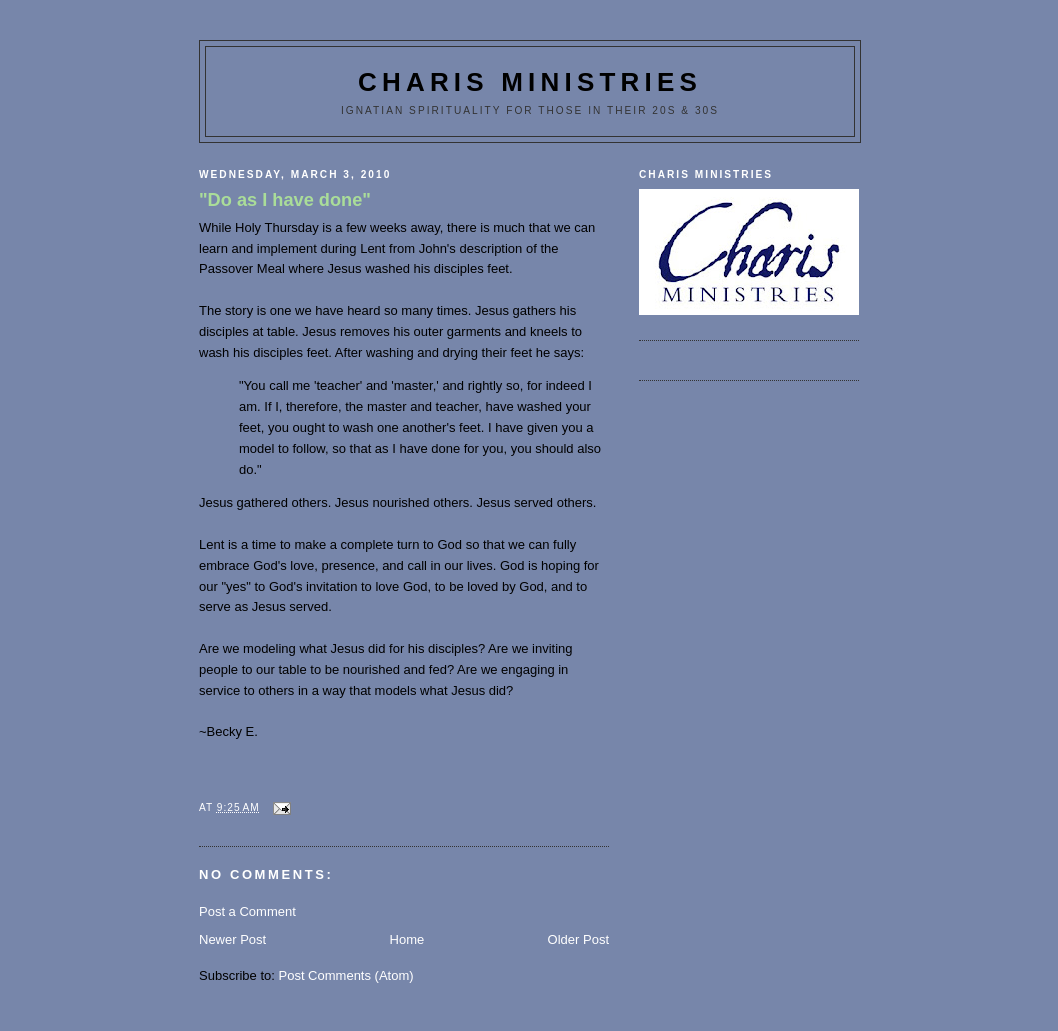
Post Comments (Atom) (346, 975)
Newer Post (232, 939)
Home (407, 939)
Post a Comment (247, 911)
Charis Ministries (530, 82)
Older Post (578, 939)
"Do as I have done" (285, 200)
